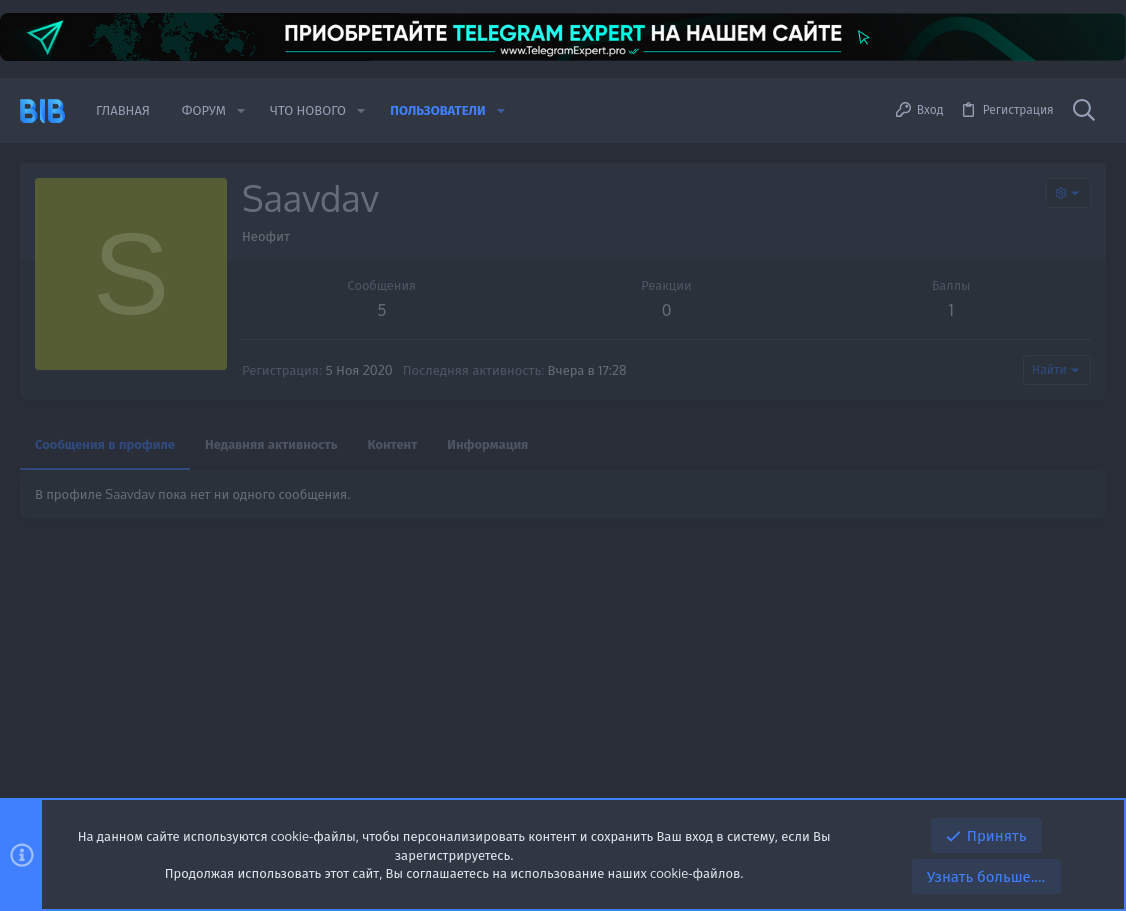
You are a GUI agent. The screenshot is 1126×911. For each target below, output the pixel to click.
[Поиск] (1084, 111)
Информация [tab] (487, 444)
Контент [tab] (393, 444)
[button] (241, 110)
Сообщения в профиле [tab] (105, 444)
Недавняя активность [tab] (271, 444)
